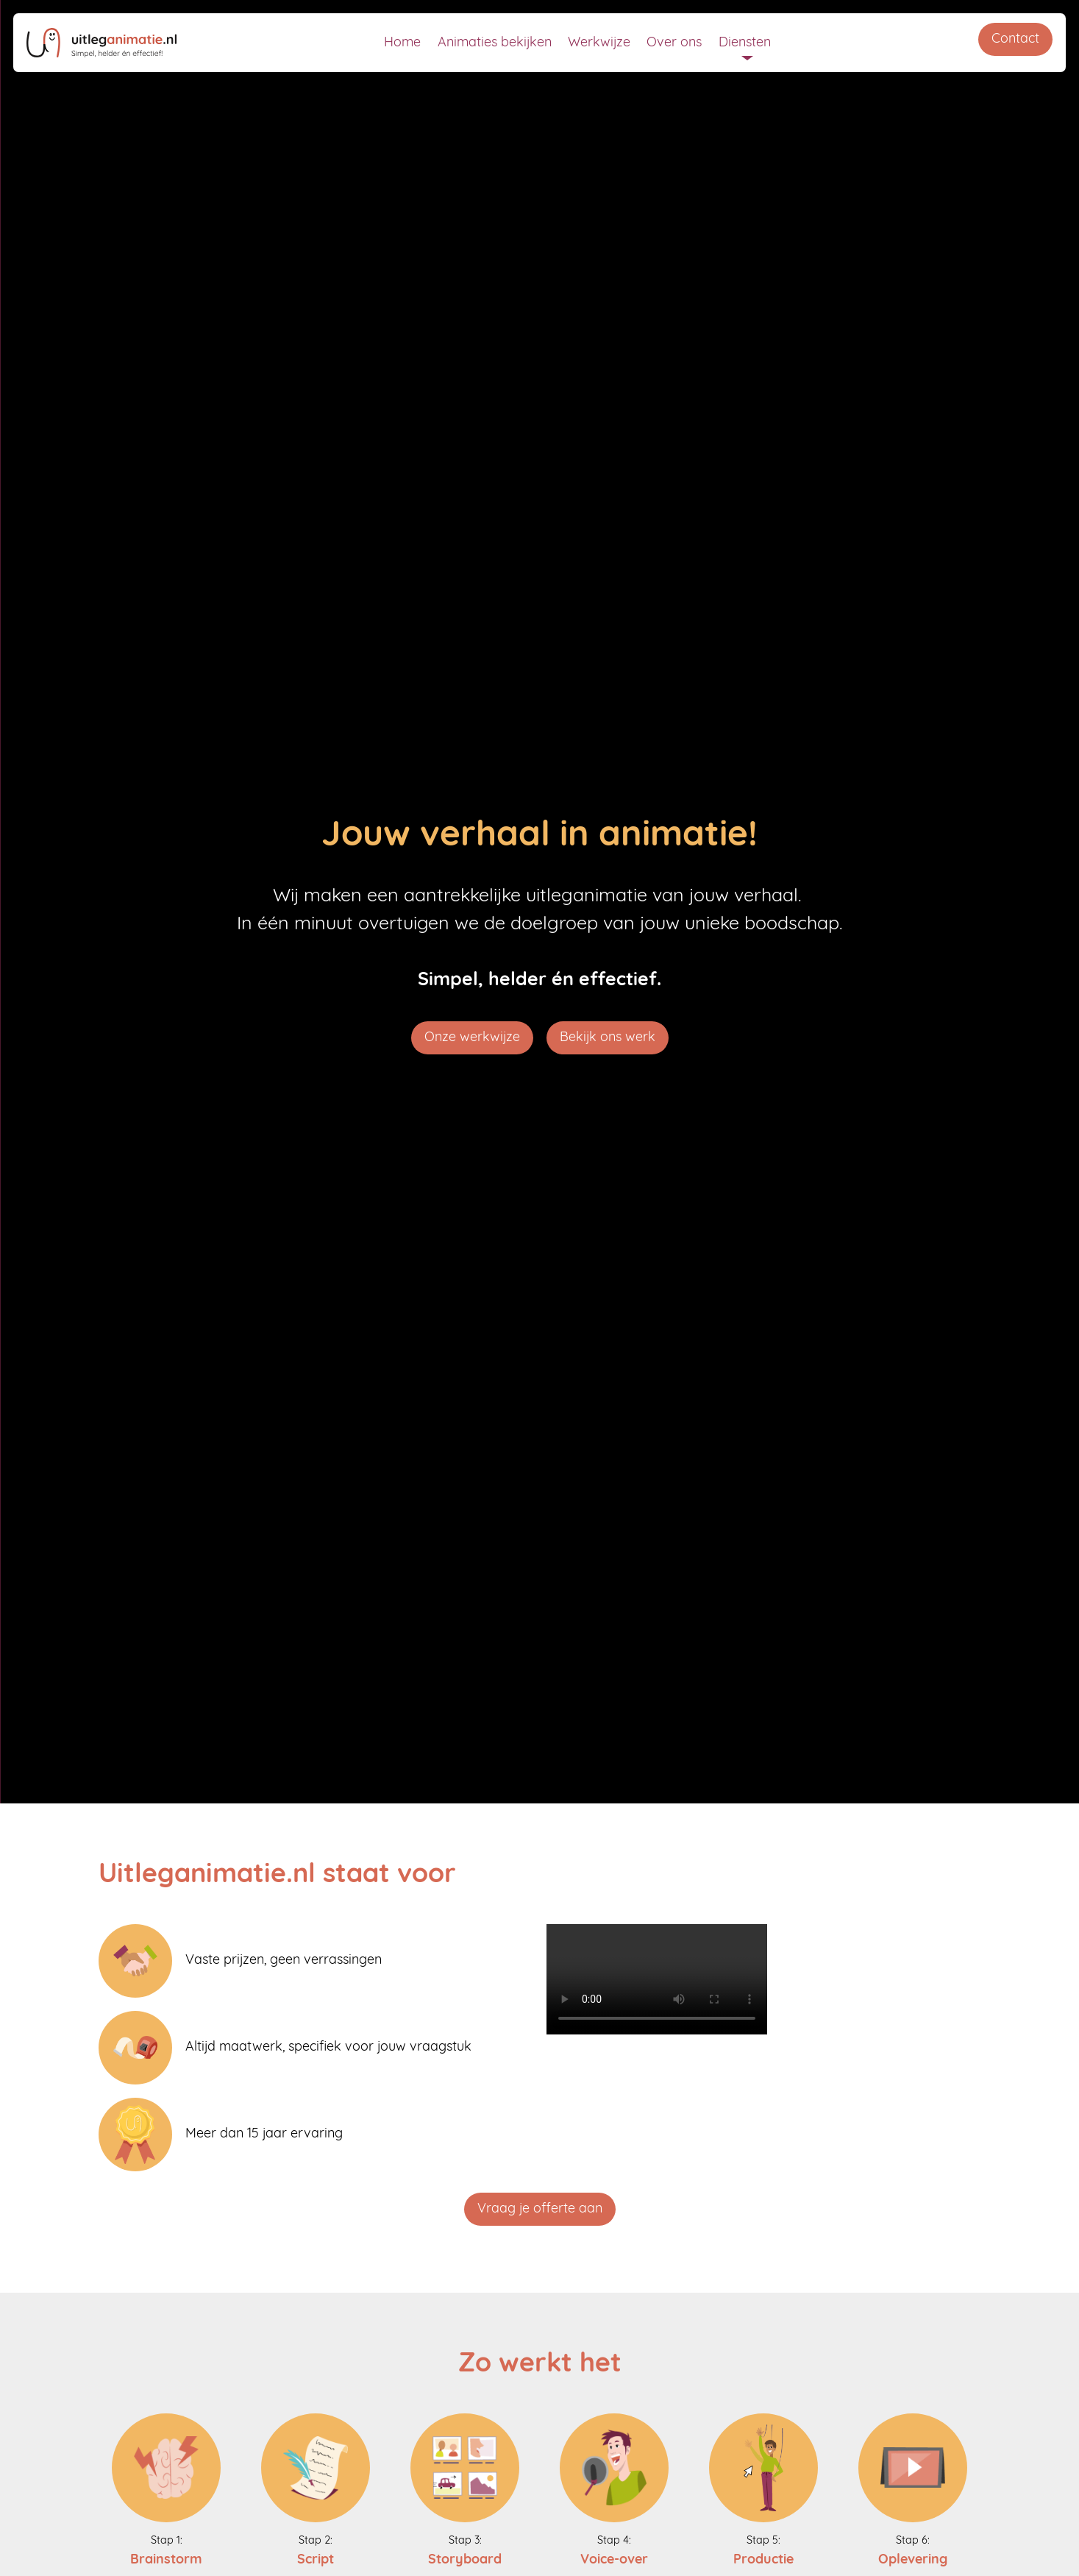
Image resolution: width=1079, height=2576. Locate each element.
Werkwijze (599, 43)
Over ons (674, 43)
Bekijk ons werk (607, 1038)
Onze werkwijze (472, 1038)
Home (402, 43)
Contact (1015, 39)
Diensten (745, 43)
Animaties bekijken (495, 43)
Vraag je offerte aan (539, 2209)
